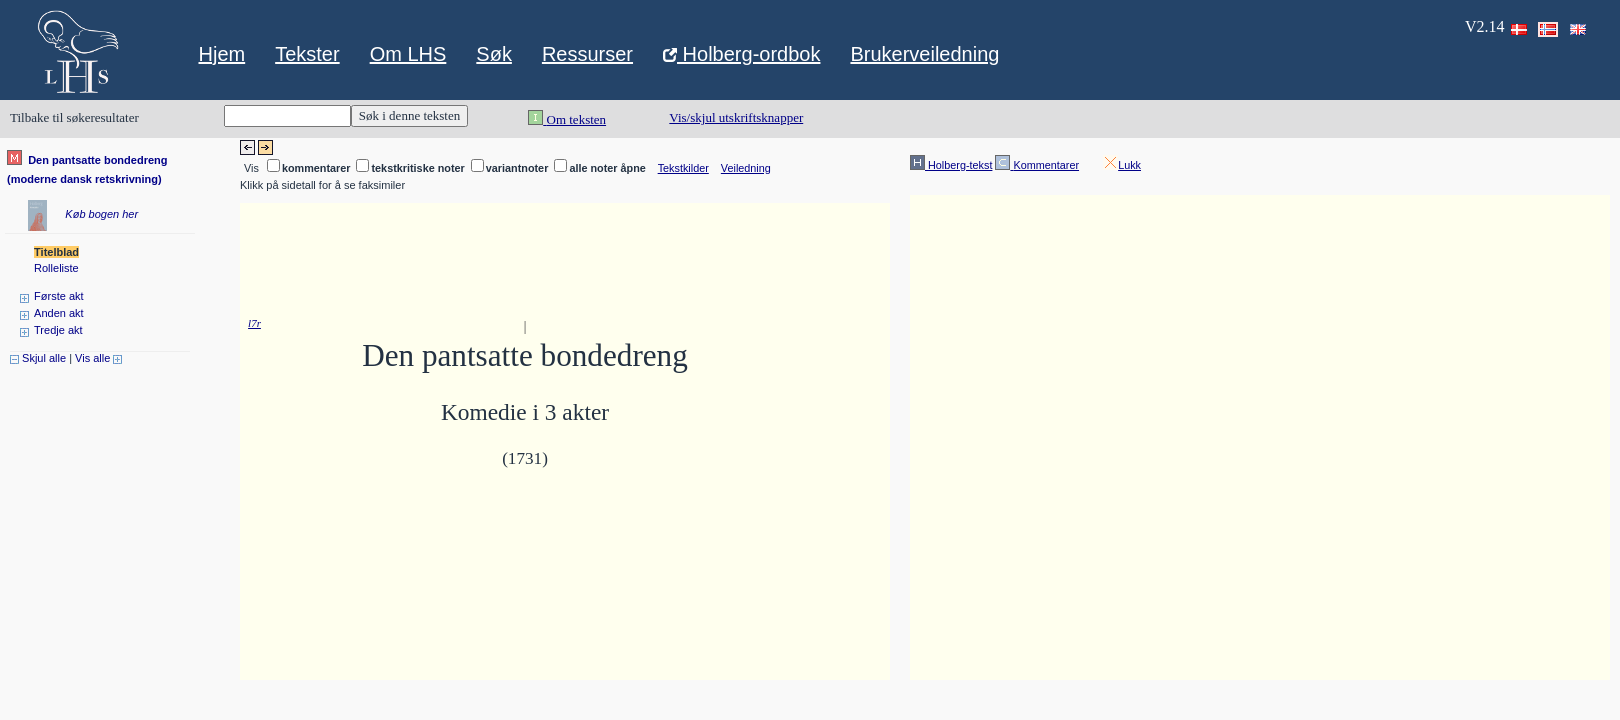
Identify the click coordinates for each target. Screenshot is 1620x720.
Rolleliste (56, 268)
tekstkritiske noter (417, 168)
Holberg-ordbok (741, 56)
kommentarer (316, 168)
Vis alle (98, 358)
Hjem (222, 54)
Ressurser (587, 54)
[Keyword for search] (287, 116)
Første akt (59, 296)
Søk (494, 54)
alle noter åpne (607, 168)
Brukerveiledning (924, 54)
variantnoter (517, 168)
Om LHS (408, 54)
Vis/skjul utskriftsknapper (736, 117)
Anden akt (59, 313)
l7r (254, 323)
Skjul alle (38, 358)
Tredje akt (58, 330)
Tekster (307, 54)
